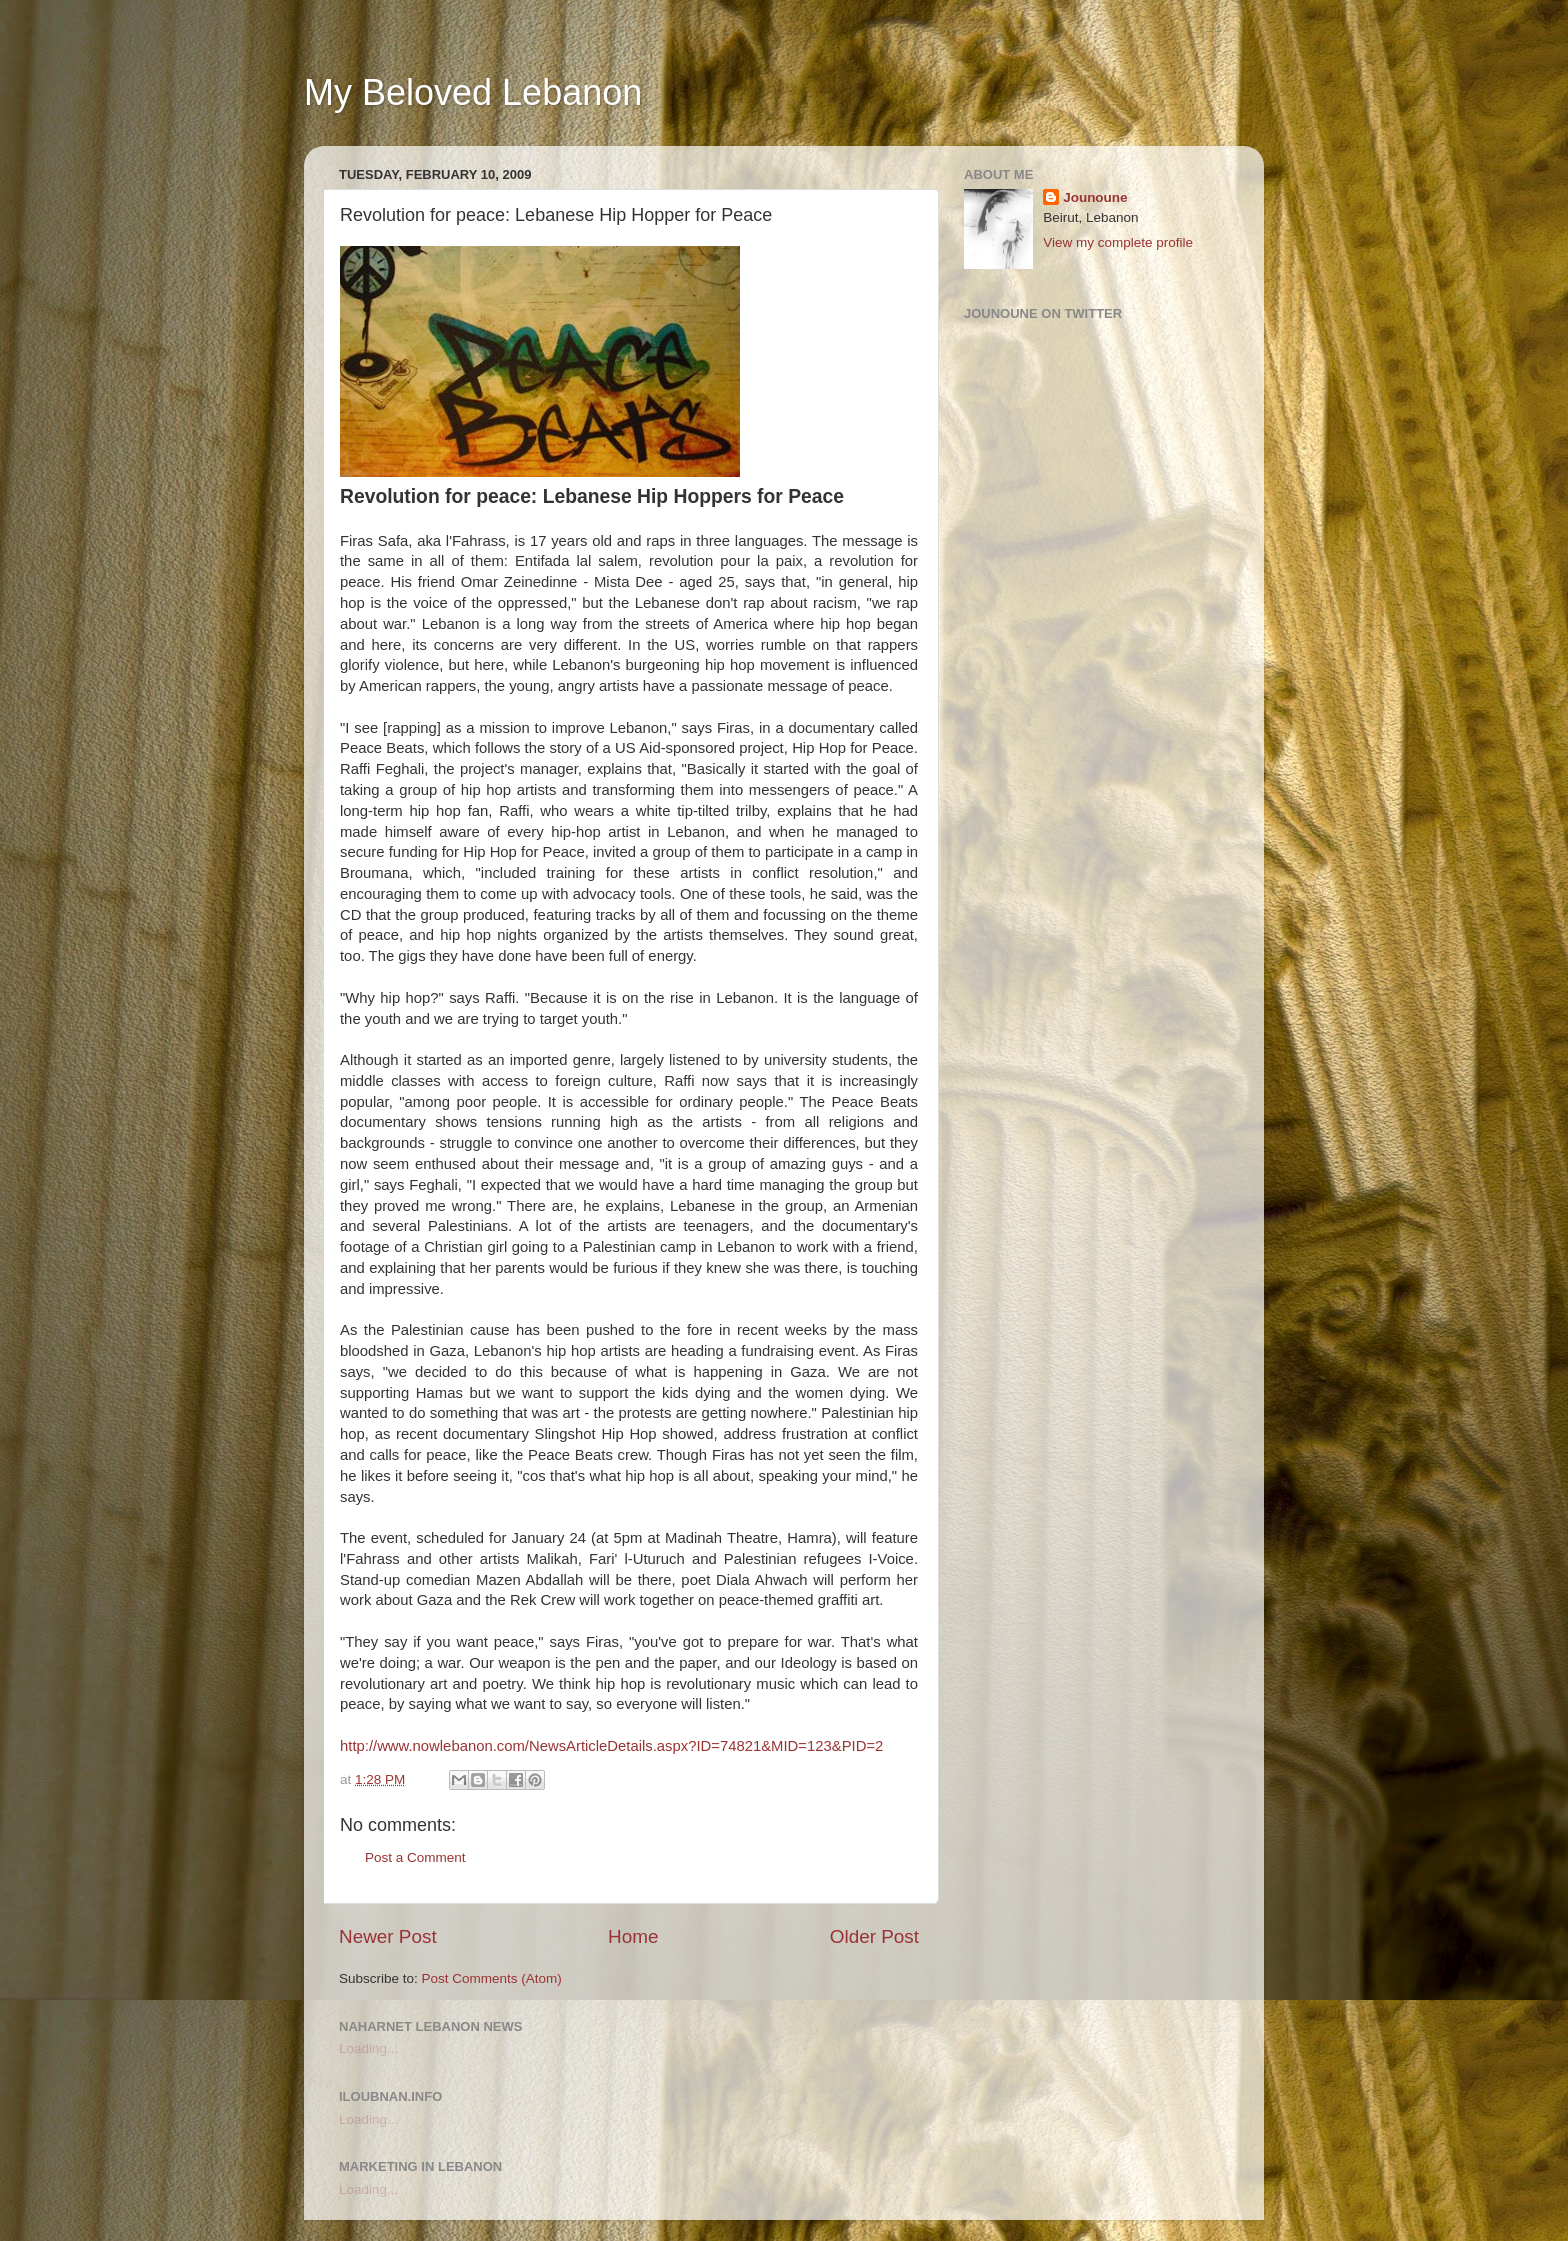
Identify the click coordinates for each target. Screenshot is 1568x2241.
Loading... (368, 2048)
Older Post (874, 1936)
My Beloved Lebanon (473, 92)
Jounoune (1095, 197)
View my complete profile (1118, 242)
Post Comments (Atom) (492, 1978)
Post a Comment (415, 1857)
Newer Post (388, 1936)
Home (633, 1936)
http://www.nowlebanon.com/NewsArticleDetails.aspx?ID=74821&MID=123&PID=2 (611, 1746)
